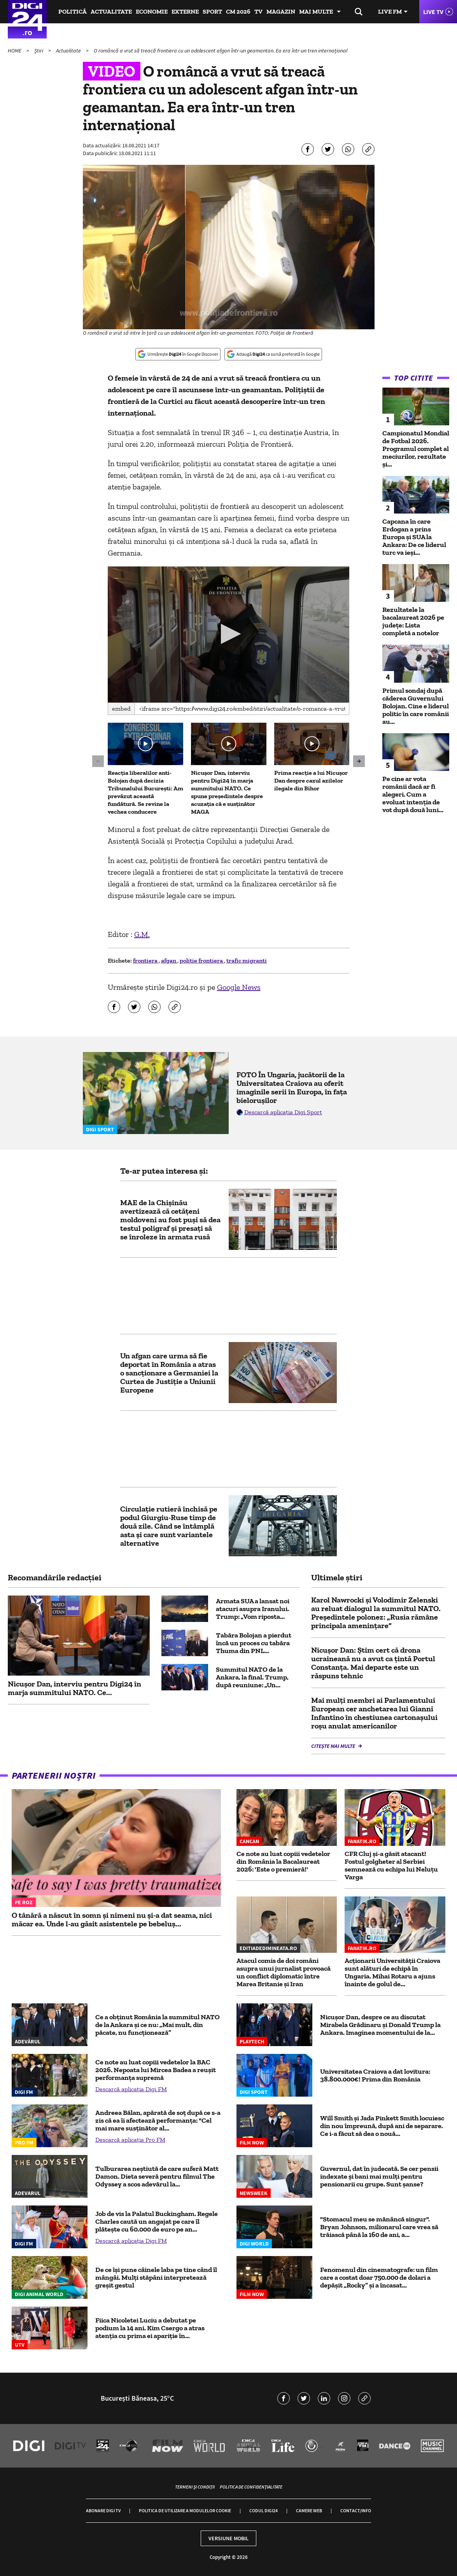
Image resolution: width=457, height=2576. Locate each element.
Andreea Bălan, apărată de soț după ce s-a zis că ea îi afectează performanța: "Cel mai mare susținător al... (158, 2120)
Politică (72, 11)
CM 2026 (238, 11)
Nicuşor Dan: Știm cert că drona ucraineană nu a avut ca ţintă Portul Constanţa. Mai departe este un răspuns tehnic (373, 1662)
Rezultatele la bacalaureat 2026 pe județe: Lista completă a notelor (413, 621)
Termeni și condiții (195, 2487)
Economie (152, 11)
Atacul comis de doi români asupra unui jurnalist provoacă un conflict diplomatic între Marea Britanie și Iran (283, 1972)
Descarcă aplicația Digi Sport (283, 1112)
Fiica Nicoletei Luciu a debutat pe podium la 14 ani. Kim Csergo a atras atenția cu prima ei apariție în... (150, 2328)
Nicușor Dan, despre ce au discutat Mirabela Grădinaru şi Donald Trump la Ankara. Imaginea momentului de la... (380, 2025)
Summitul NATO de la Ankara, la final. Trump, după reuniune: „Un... (252, 1677)
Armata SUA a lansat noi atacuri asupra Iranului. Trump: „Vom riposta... (252, 1609)
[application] (229, 634)
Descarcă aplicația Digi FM (131, 2089)
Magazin (280, 11)
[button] (228, 634)
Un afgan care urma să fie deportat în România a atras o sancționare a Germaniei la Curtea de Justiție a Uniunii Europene (169, 1373)
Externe (185, 11)
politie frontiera (202, 960)
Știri (39, 50)
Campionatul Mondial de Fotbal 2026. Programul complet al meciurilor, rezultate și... (415, 448)
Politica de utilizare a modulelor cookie (185, 2510)
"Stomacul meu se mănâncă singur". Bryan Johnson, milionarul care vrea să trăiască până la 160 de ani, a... (379, 2227)
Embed (121, 708)
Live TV (433, 12)
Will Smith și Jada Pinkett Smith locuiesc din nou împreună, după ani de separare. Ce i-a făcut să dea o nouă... (382, 2126)
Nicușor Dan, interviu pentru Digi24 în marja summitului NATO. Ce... (74, 1688)
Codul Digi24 (263, 2510)
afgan (169, 960)
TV (258, 11)
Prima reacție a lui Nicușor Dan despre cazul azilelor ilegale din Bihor (311, 780)
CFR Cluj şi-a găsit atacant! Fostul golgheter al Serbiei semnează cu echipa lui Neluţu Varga (391, 1865)
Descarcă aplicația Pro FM (130, 2139)
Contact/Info (355, 2510)
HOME (15, 50)
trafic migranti (246, 960)
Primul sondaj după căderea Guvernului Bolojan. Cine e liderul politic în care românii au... (415, 706)
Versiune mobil (228, 2538)
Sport (212, 11)
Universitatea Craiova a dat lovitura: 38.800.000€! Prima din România (375, 2075)
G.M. (142, 934)
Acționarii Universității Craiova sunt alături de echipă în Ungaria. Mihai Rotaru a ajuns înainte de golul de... (392, 1972)
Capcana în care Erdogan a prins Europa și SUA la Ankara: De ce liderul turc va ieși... (414, 537)
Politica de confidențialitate (251, 2487)
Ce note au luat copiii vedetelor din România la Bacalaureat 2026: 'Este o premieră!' (283, 1861)
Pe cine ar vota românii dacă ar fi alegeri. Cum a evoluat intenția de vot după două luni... (412, 794)
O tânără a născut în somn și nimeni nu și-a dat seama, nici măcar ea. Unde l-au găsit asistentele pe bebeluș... (112, 1919)
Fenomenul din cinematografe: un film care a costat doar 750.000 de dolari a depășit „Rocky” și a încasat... (379, 2277)
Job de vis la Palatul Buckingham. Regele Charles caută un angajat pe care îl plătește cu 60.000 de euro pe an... (156, 2221)
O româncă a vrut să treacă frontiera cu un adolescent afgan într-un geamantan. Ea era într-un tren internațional (220, 50)
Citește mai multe (333, 1745)
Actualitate (111, 11)
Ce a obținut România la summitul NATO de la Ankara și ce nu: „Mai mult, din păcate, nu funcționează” (157, 2025)
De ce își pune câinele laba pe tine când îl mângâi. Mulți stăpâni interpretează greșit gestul (156, 2277)
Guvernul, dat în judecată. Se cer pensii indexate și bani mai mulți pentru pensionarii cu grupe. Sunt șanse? (379, 2176)
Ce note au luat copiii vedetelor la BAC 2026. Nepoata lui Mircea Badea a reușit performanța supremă (155, 2070)
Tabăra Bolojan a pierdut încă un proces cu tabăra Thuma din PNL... (253, 1643)
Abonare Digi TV (103, 2510)
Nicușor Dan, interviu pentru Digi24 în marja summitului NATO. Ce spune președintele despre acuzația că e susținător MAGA (227, 792)
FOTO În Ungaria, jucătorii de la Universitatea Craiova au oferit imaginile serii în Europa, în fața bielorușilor (291, 1087)
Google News (239, 987)
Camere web (309, 2510)
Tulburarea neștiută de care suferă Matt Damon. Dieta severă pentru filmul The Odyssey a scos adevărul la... (157, 2176)
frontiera (146, 960)
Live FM (390, 11)
